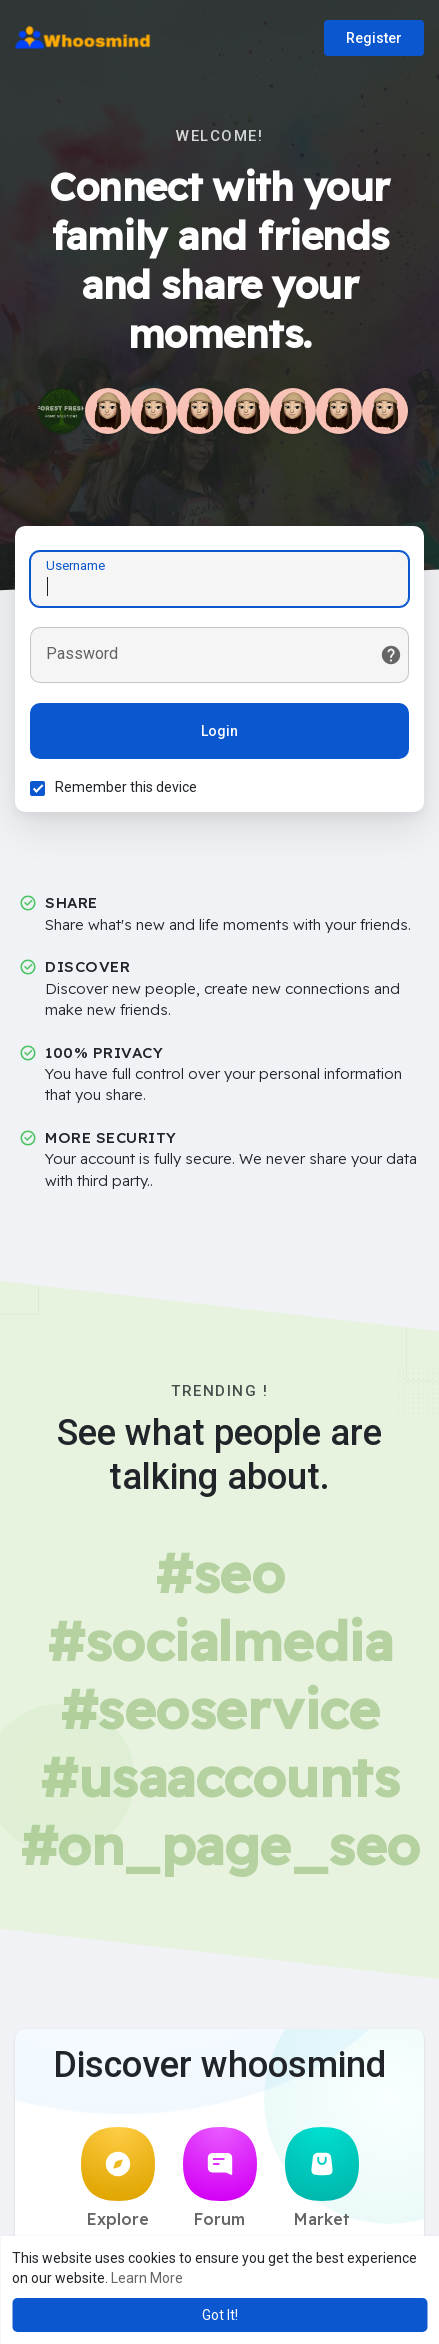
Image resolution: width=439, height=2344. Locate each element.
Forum (220, 2178)
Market (322, 2178)
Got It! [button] (220, 2315)
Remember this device (126, 787)
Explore (118, 2178)
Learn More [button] (147, 2278)
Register (374, 38)
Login (219, 731)
